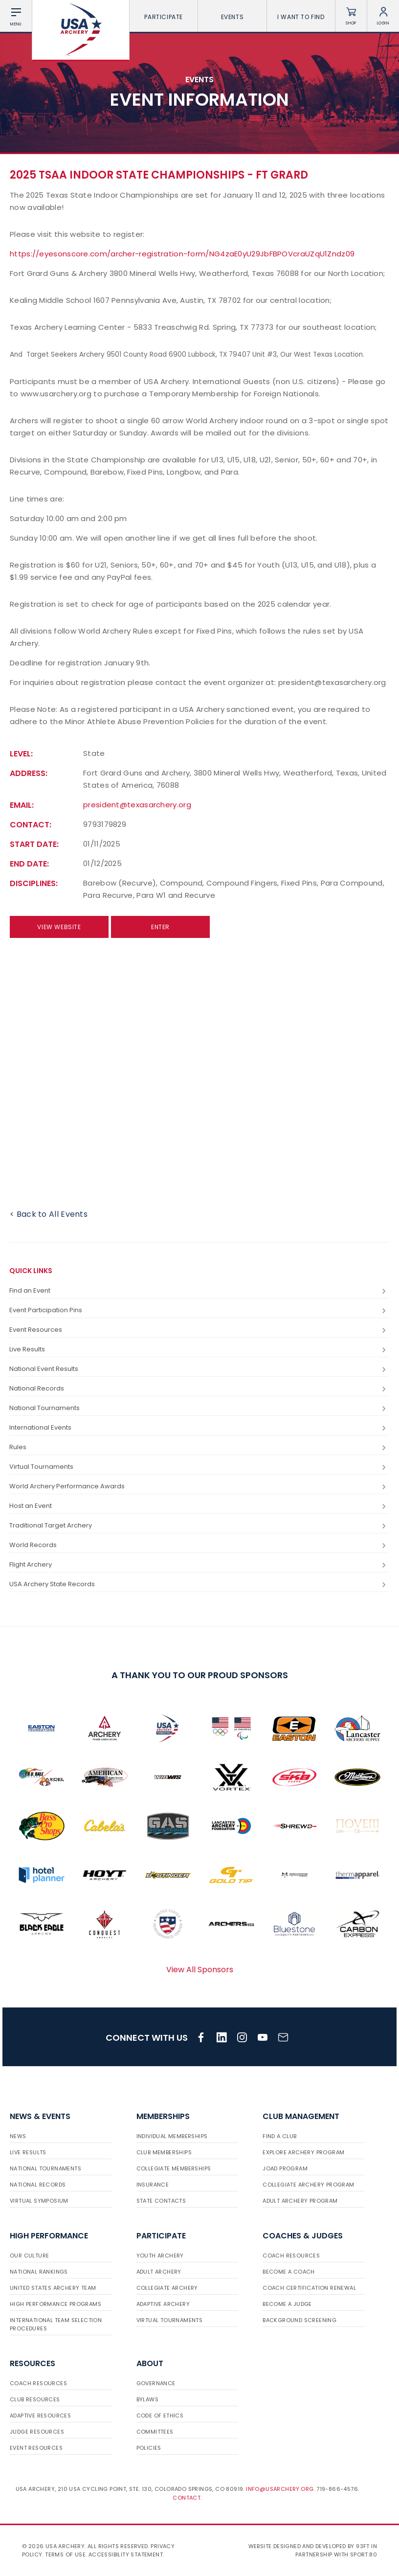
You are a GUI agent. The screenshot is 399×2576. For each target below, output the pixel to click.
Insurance (152, 2184)
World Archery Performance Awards (199, 1487)
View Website (59, 927)
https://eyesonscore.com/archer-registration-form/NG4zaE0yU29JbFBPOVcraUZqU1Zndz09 (182, 254)
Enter (160, 927)
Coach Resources (291, 2255)
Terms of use (65, 2554)
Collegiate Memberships (173, 2168)
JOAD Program (285, 2168)
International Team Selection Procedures (56, 2324)
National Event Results (199, 1369)
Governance (156, 2383)
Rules (199, 1447)
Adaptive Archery (163, 2304)
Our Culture (29, 2255)
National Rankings (39, 2272)
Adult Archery (158, 2272)
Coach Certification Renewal (309, 2288)
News (18, 2136)
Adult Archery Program (300, 2201)
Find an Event (199, 1291)
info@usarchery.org (279, 2489)
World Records (199, 1545)
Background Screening (299, 2320)
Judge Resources (37, 2432)
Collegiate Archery (167, 2288)
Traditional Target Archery (199, 1526)
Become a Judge (287, 2304)
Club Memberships (164, 2152)
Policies (148, 2448)
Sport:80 (363, 2554)
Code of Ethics (160, 2415)
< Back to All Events (49, 1214)
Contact (186, 2498)
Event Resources (199, 1330)
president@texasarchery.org (137, 804)
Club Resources (35, 2399)
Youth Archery (160, 2255)
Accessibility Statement (126, 2554)
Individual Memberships (172, 2136)
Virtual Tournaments (199, 1467)
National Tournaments (199, 1408)
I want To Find (300, 17)
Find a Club (279, 2136)
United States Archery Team (53, 2288)
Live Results (199, 1350)
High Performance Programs (55, 2304)
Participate (163, 17)
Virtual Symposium (39, 2201)
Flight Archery (199, 1565)
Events (232, 17)
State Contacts (161, 2201)
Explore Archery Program (303, 2152)
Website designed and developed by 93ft (309, 2546)
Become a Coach (289, 2272)
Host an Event (199, 1506)
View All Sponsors (199, 1969)
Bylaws (147, 2399)
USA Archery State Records (199, 1584)
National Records (199, 1389)
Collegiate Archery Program (308, 2184)
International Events (199, 1428)
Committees (155, 2432)
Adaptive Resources (40, 2415)
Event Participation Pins (199, 1310)
